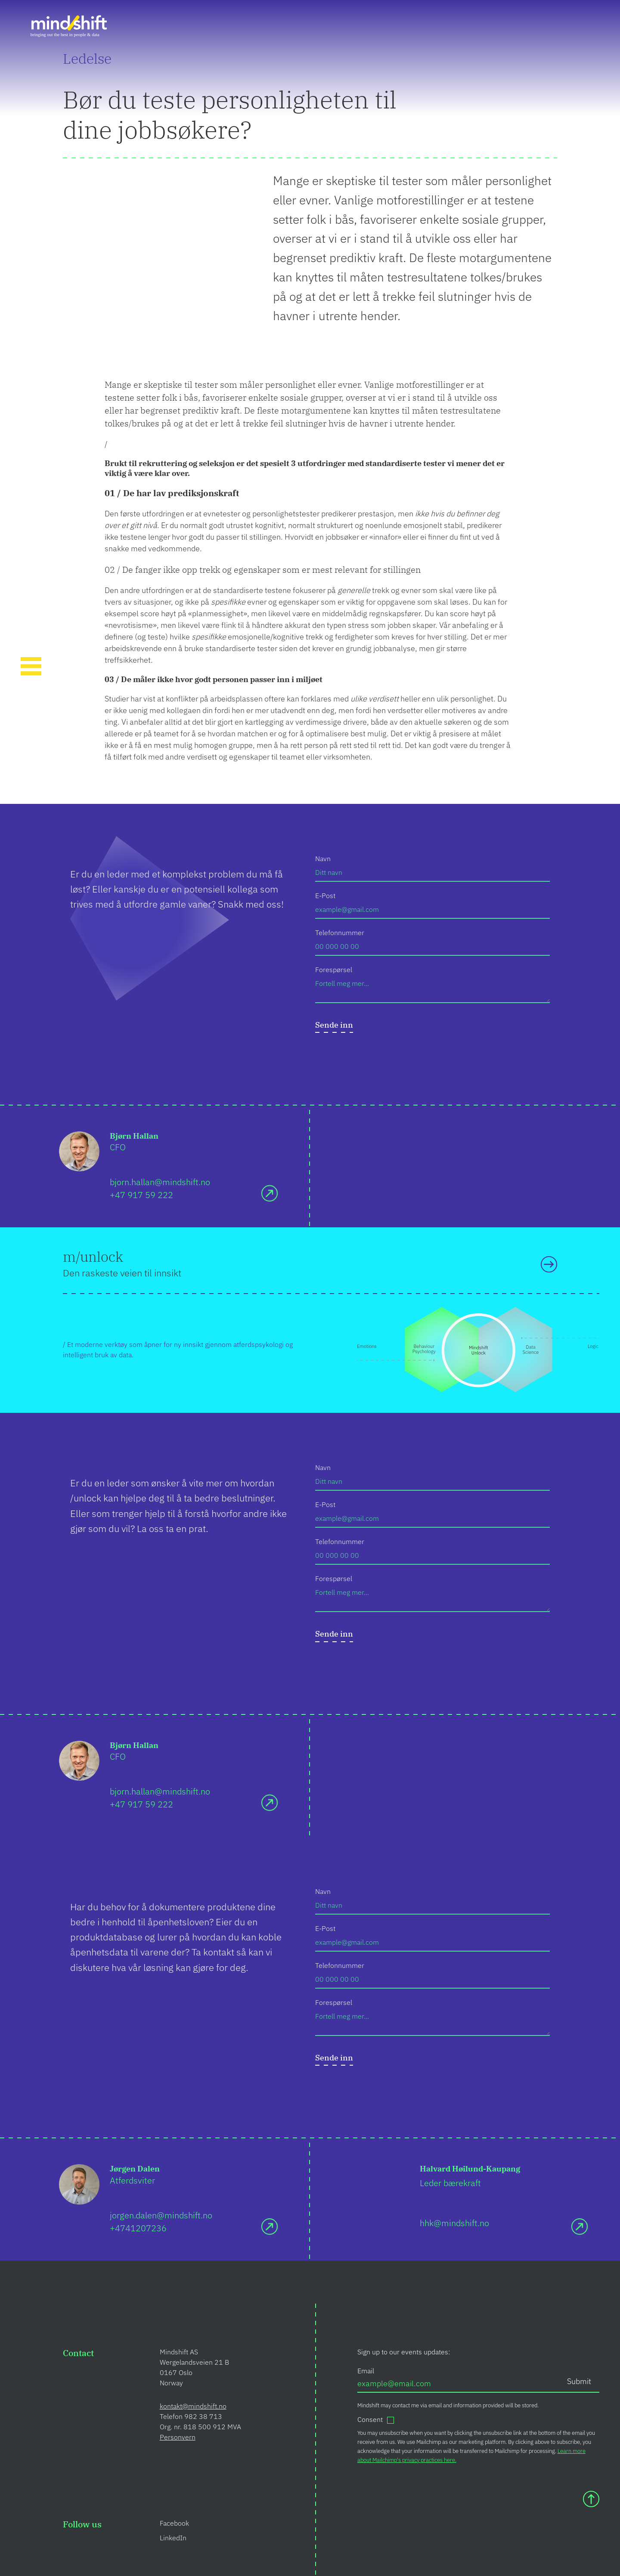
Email (365, 2370)
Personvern (177, 2437)
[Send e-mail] (269, 1193)
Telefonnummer (339, 932)
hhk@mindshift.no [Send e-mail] (454, 2223)
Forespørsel (333, 969)
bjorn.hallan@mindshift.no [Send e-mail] (160, 1182)
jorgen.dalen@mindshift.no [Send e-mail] (161, 2215)
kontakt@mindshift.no (193, 2406)
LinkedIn (173, 2537)
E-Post (325, 895)
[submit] (334, 1026)
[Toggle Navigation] (31, 667)
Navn (323, 858)
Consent (370, 2419)
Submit (579, 2381)
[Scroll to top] (591, 2499)
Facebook (174, 2523)
